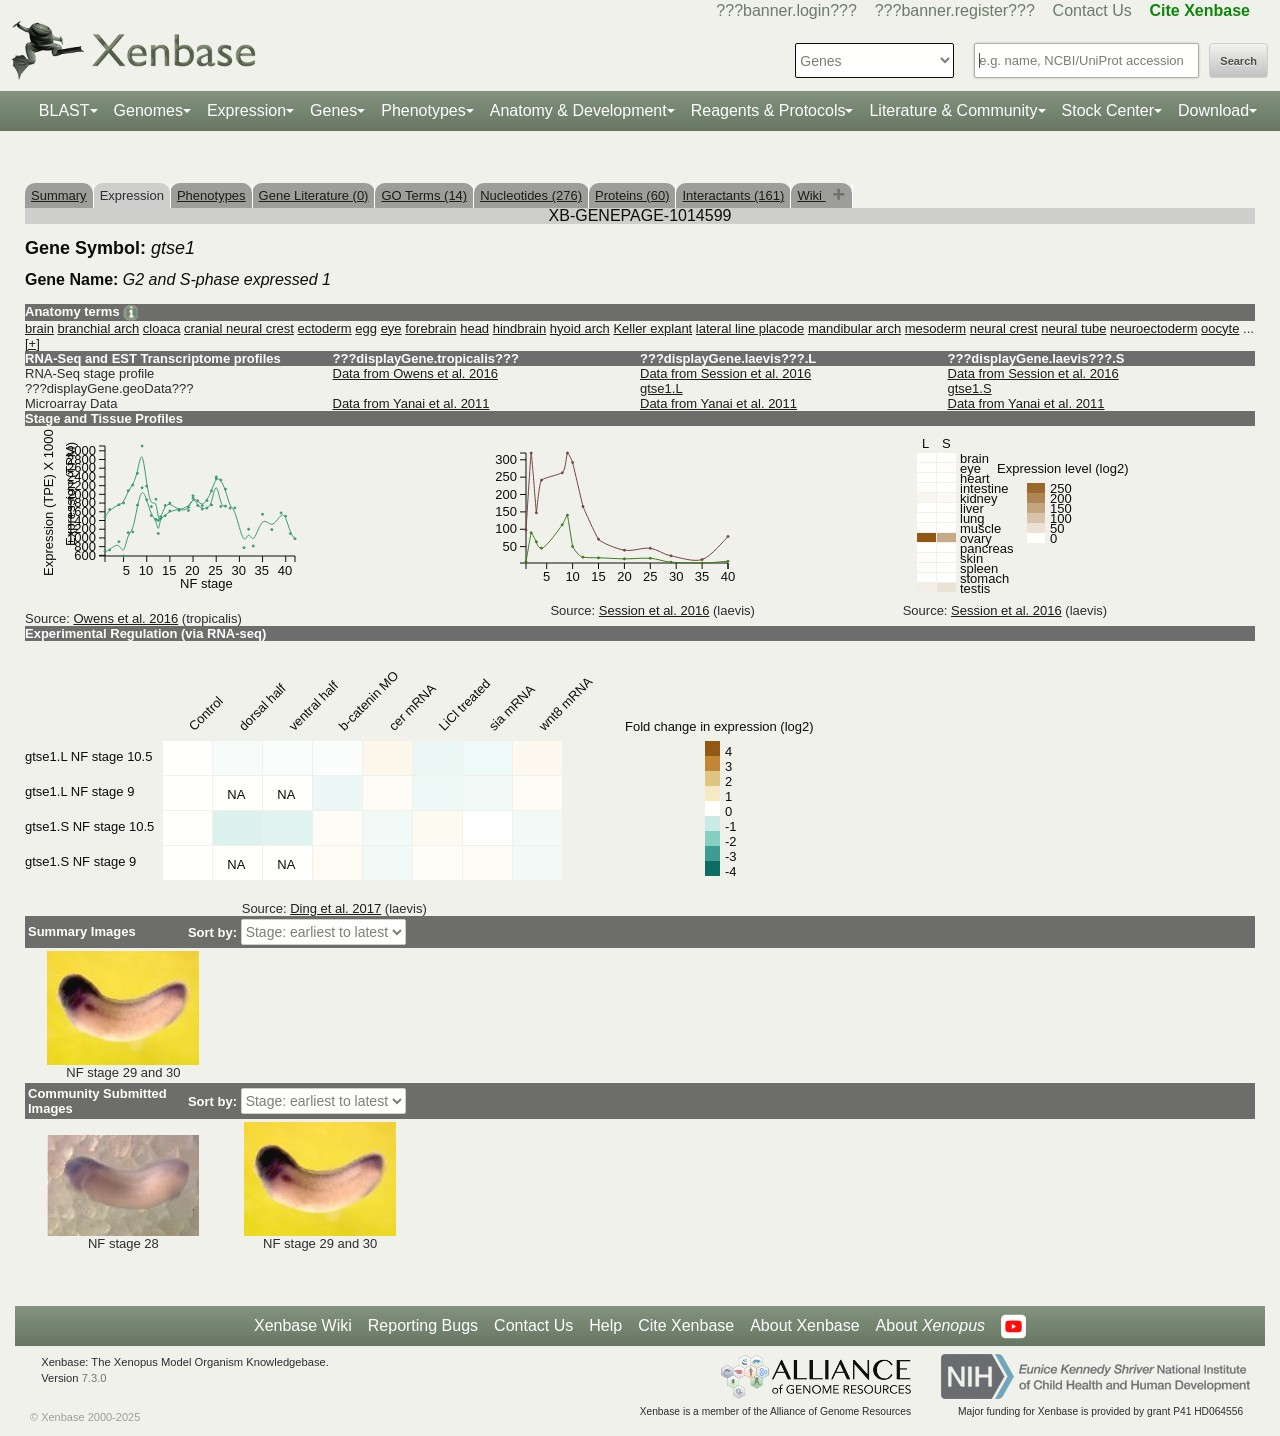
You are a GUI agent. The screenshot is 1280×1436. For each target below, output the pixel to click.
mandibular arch (854, 328)
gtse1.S (970, 388)
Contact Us (1092, 10)
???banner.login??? (786, 10)
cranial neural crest (239, 328)
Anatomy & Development (578, 110)
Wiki (811, 195)
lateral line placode (750, 328)
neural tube (1073, 328)
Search (1238, 61)
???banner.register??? (955, 10)
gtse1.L (661, 388)
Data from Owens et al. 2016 (415, 373)
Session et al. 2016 (654, 610)
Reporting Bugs (423, 1325)
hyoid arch (580, 328)
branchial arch (99, 328)
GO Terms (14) (424, 195)
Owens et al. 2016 (125, 618)
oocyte (1220, 328)
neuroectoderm (1153, 328)
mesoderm (935, 328)
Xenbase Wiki (303, 1325)
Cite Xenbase (686, 1325)
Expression (246, 110)
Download (1213, 110)
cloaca (162, 328)
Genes (333, 110)
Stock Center (1108, 110)
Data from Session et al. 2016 (725, 373)
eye (391, 328)
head (474, 328)
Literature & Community (953, 110)
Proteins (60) (632, 195)
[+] (32, 343)
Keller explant (652, 328)
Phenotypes (423, 110)
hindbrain (520, 328)
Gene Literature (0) (314, 195)
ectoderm (324, 328)
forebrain (430, 328)
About (930, 1326)
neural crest (1004, 328)
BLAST (64, 110)
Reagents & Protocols (768, 110)
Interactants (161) (733, 195)
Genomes (148, 110)
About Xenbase (804, 1325)
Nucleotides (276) (531, 195)
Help (605, 1325)
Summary (59, 195)
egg (366, 328)
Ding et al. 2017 (335, 908)
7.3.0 (94, 1378)
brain (39, 328)
